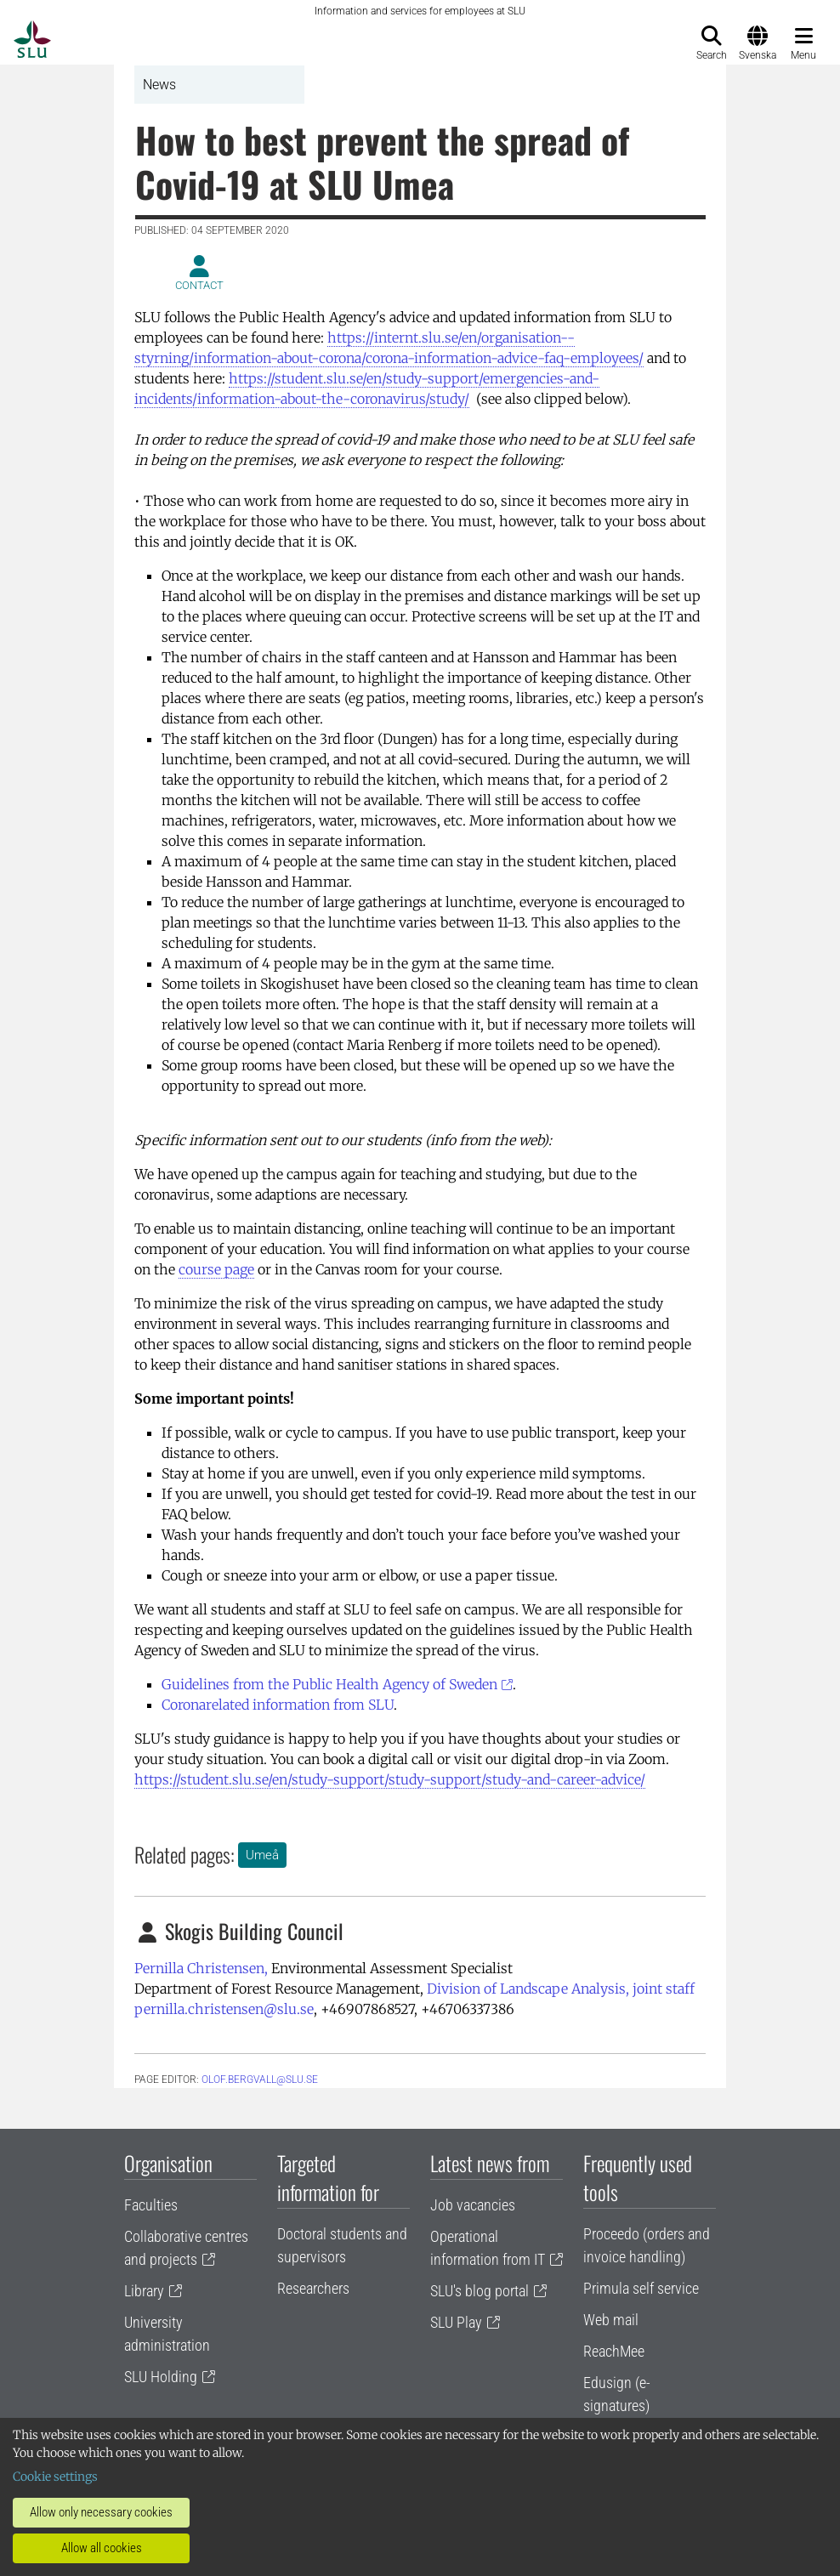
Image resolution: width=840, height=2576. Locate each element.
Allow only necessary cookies (101, 2512)
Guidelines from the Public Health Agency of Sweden (329, 1684)
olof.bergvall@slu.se (259, 2079)
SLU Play (456, 2322)
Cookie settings (55, 2476)
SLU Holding (160, 2377)
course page (216, 1269)
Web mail (611, 2320)
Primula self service (641, 2288)
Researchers (313, 2288)
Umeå (262, 1855)
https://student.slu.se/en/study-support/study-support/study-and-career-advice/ (389, 1779)
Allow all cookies (101, 2548)
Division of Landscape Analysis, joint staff (561, 1988)
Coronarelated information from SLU (278, 1704)
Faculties (151, 2205)
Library (144, 2291)
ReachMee (613, 2351)
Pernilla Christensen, (201, 1968)
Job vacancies (472, 2205)
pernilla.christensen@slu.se (224, 2008)
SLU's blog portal (479, 2291)
